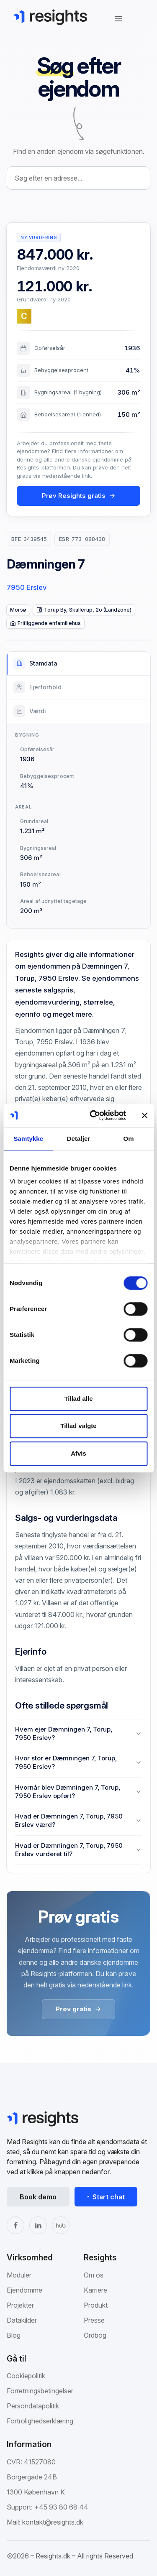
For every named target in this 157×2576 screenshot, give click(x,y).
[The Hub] (60, 2225)
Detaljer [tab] (78, 1138)
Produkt (96, 2305)
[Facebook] (15, 2225)
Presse (94, 2320)
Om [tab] (129, 1138)
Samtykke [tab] (28, 1138)
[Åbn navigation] (118, 19)
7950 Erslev (27, 587)
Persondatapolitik (33, 2406)
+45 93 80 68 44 (61, 2507)
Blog (14, 2335)
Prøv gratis (78, 2009)
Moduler (19, 2275)
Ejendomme (24, 2290)
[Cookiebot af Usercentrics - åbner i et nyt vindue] (93, 1115)
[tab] (78, 664)
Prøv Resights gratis (79, 496)
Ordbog (95, 2335)
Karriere (95, 2290)
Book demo (38, 2197)
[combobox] (78, 178)
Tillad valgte (78, 1425)
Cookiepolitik (26, 2376)
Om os (93, 2275)
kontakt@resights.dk (52, 2522)
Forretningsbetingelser (40, 2391)
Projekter (20, 2305)
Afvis (78, 1453)
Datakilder (22, 2320)
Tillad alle (78, 1398)
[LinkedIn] (38, 2225)
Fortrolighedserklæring (40, 2421)
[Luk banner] (144, 1115)
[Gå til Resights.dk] (50, 17)
